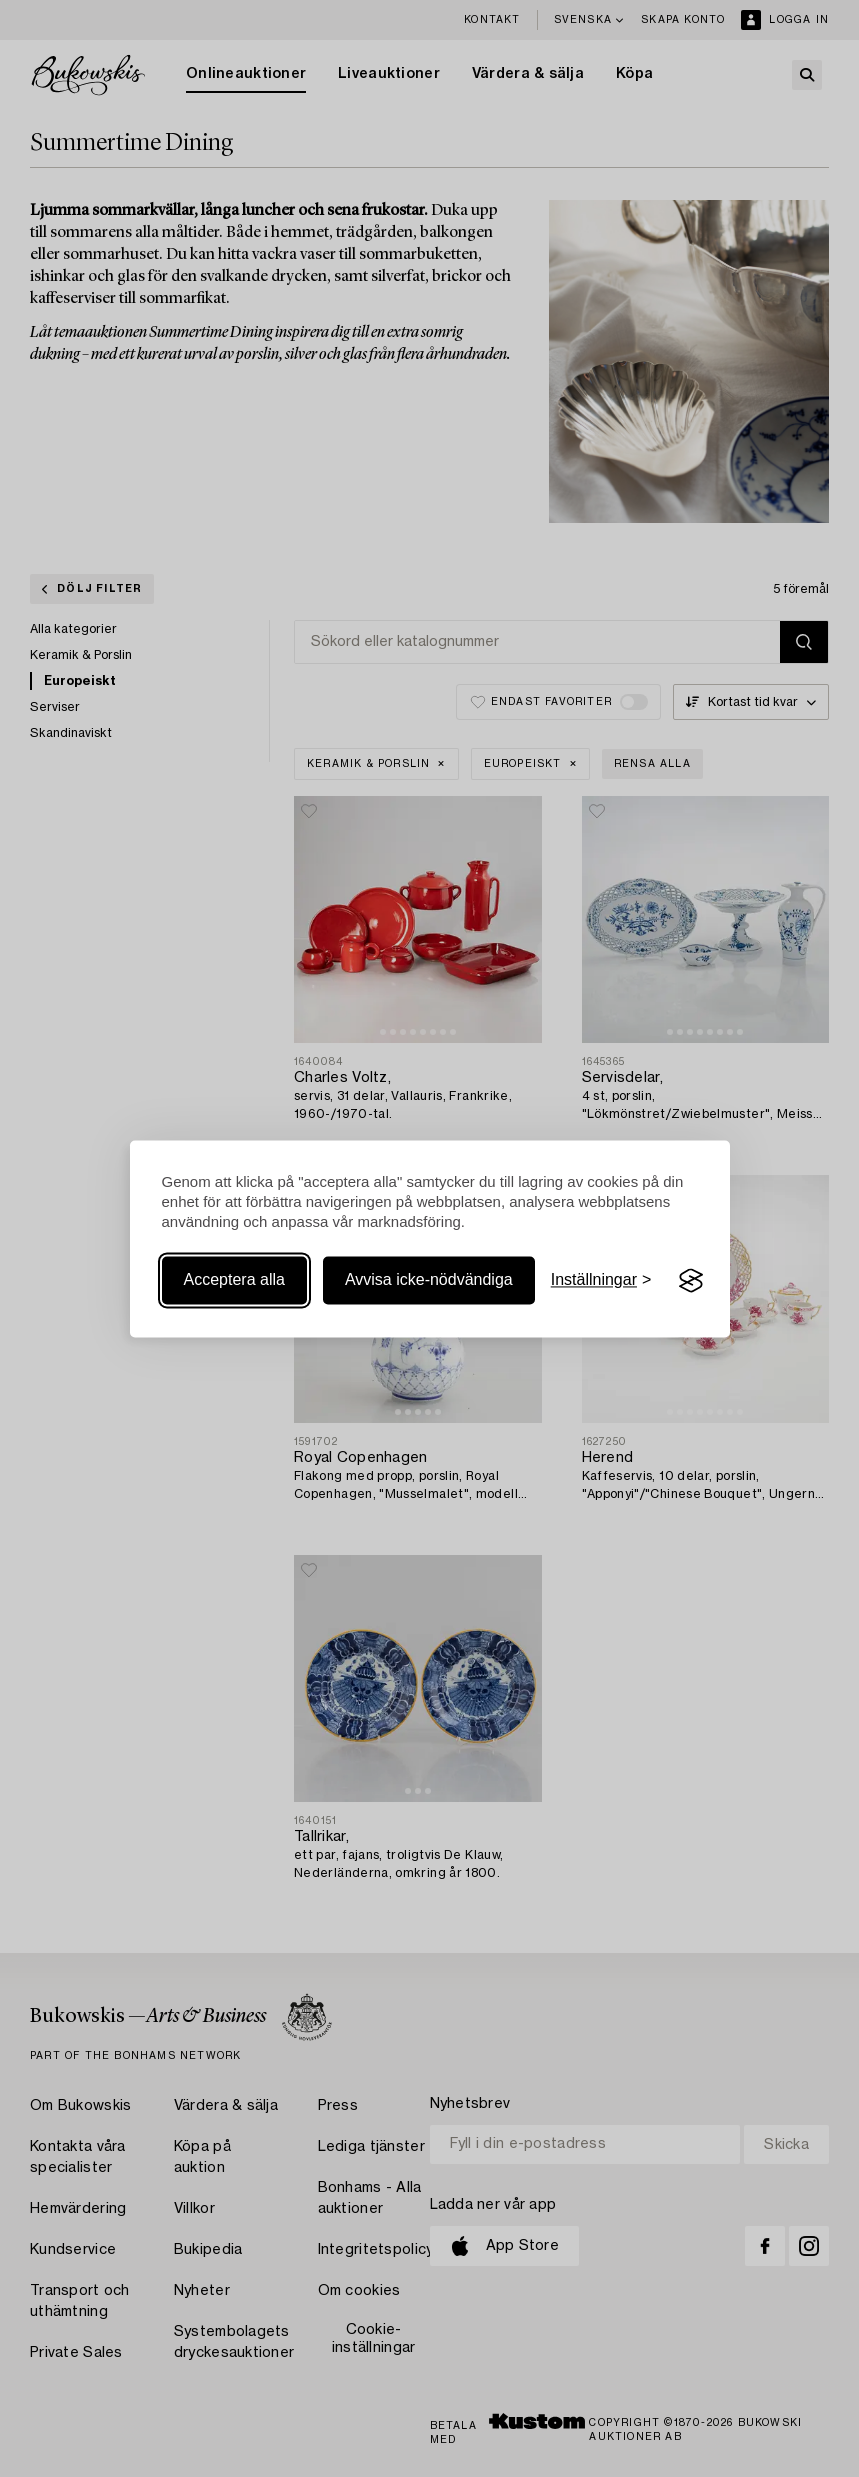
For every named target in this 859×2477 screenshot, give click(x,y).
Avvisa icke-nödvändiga (429, 1280)
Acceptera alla (234, 1280)
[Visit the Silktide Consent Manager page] (691, 1281)
